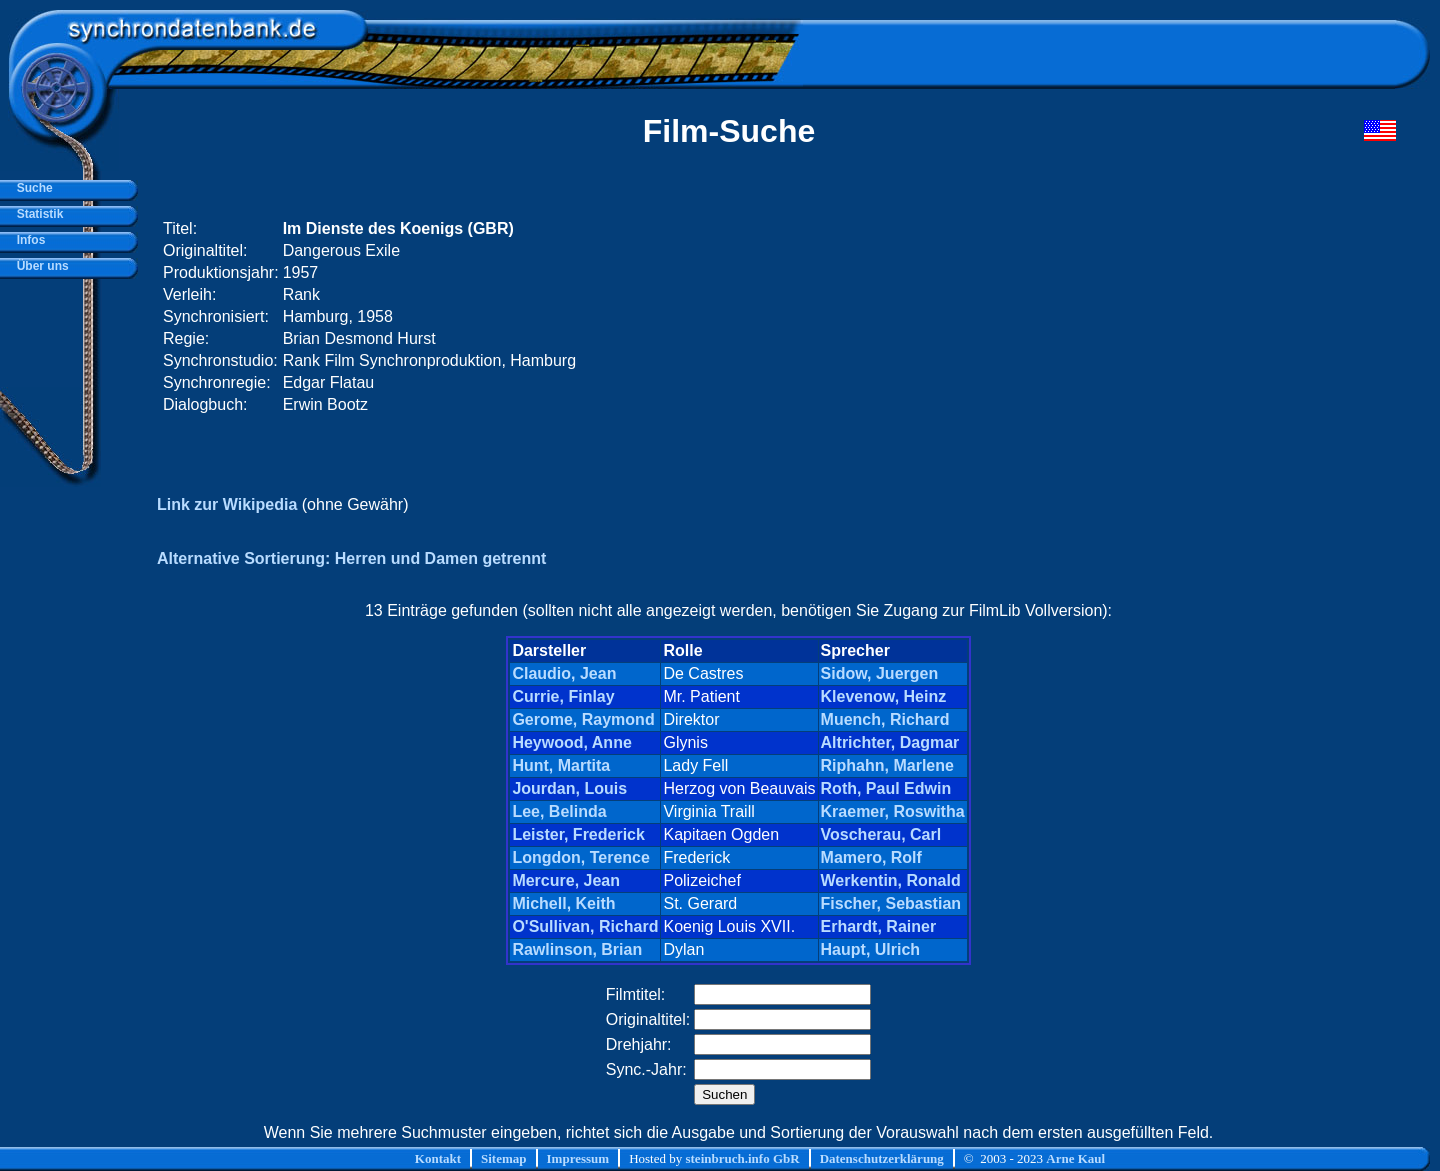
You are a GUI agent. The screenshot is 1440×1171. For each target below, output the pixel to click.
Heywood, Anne (571, 742)
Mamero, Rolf (871, 857)
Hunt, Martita (561, 765)
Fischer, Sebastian (891, 903)
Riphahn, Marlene (887, 765)
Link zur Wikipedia (227, 504)
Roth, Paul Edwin (886, 788)
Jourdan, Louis (569, 788)
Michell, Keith (563, 903)
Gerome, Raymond (583, 719)
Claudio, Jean (564, 673)
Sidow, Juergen (880, 673)
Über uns (39, 266)
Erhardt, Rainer (879, 926)
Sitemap (504, 1158)
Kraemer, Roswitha (893, 811)
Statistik (36, 214)
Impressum (578, 1158)
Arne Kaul (1075, 1158)
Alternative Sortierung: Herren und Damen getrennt (351, 558)
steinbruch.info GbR (742, 1158)
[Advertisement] (1017, 317)
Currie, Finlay (563, 696)
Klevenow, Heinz (884, 696)
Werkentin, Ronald (891, 880)
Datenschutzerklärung (882, 1158)
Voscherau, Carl (881, 834)
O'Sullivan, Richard (585, 926)
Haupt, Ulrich (871, 949)
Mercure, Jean (566, 880)
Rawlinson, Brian (577, 949)
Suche (31, 188)
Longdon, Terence (580, 857)
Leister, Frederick (578, 834)
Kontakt (438, 1158)
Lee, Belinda (559, 811)
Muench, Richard (885, 719)
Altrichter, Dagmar (890, 742)
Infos (27, 240)
